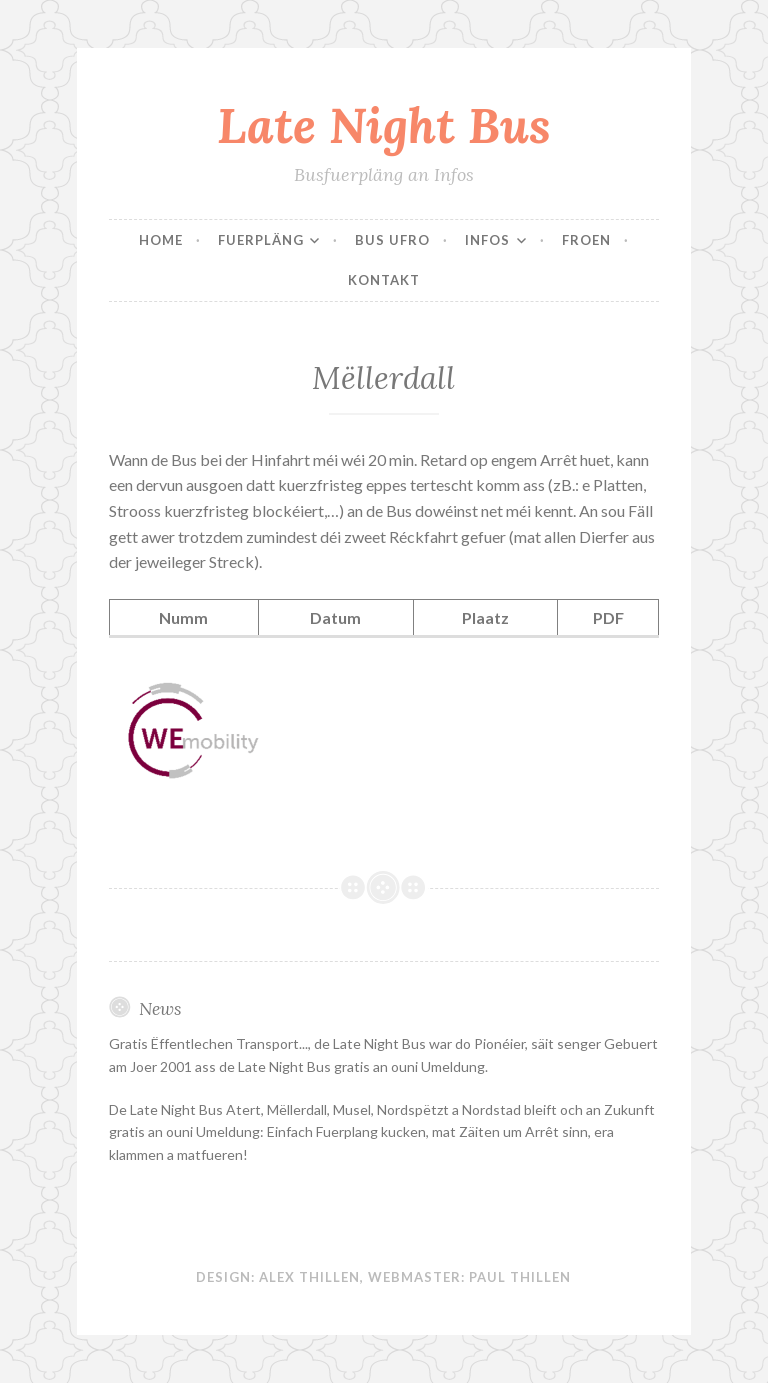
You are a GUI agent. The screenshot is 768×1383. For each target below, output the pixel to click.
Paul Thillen (520, 1277)
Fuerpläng (261, 240)
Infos (487, 240)
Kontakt (384, 280)
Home (161, 240)
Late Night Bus (384, 125)
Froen (586, 240)
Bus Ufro (392, 240)
